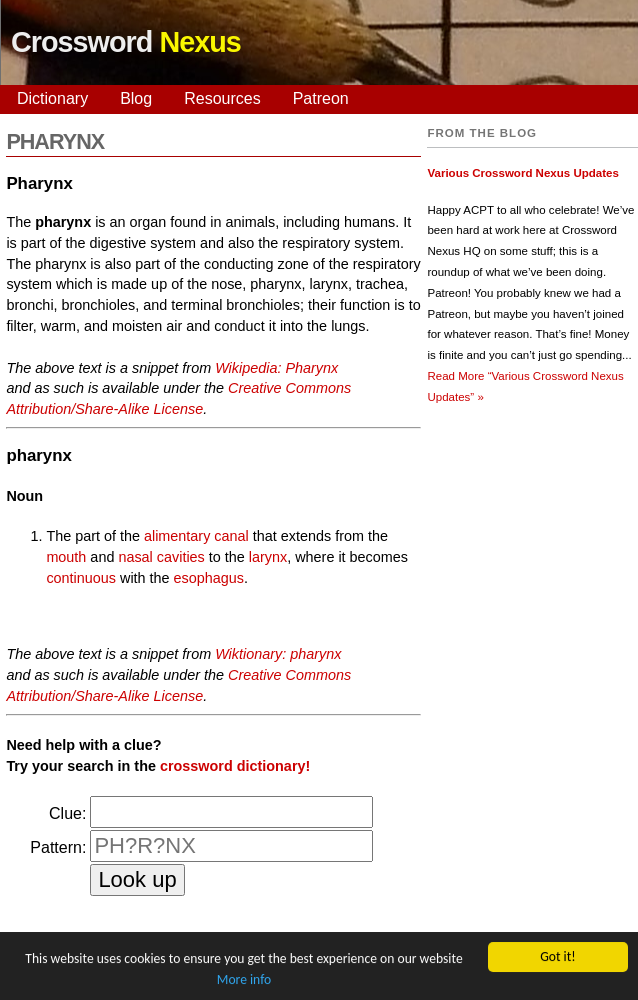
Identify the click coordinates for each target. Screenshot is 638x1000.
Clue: (67, 813)
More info (244, 980)
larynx (268, 557)
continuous (81, 578)
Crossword (126, 42)
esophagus (209, 578)
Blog (136, 98)
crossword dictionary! (235, 766)
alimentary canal (196, 536)
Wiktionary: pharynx (278, 654)
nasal (135, 557)
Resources (222, 98)
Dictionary (52, 98)
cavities (181, 557)
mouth (66, 557)
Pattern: (58, 847)
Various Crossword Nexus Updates (522, 173)
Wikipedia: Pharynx (276, 368)
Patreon (321, 98)
